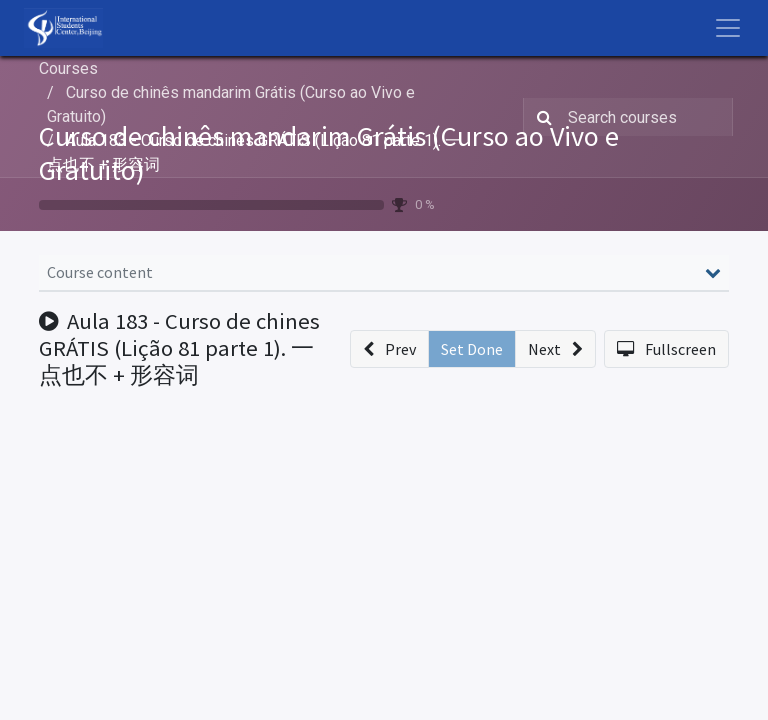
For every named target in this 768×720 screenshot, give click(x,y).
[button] (389, 349)
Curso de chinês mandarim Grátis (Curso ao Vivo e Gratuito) (329, 153)
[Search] (540, 117)
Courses (68, 68)
